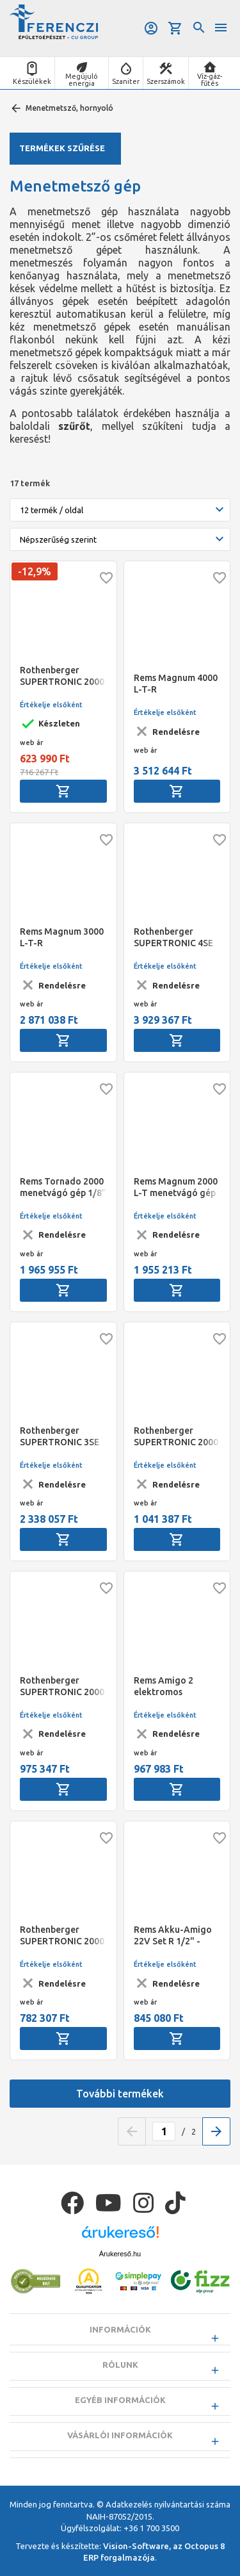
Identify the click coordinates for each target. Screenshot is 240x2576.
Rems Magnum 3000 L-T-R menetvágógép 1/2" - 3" (62, 937)
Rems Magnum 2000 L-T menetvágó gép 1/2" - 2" (176, 1187)
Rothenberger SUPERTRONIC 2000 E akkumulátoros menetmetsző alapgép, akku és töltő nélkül (62, 1935)
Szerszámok (166, 81)
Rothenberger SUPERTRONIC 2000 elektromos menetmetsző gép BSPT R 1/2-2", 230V (63, 676)
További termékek (120, 2093)
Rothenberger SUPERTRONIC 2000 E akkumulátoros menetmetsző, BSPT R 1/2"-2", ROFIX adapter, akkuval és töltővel (176, 1436)
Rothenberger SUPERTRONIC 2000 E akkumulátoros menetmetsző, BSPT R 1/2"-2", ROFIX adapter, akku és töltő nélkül (62, 1686)
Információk (120, 2329)
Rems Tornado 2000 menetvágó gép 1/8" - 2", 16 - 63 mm (63, 1187)
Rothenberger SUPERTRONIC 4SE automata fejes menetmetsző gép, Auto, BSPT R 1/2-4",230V (173, 937)
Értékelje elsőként (51, 705)
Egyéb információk (120, 2399)
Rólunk (120, 2364)
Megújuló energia (81, 79)
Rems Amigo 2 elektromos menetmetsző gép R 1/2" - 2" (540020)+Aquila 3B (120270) (175, 1686)
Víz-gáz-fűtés (209, 79)
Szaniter (126, 81)
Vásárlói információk (120, 2435)
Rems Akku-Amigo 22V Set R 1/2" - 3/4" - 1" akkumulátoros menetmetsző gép (173, 1935)
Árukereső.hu (120, 2254)
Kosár (175, 28)
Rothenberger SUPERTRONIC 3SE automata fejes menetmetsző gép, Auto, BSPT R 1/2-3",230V (59, 1436)
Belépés (151, 28)
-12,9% (34, 571)
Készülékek (32, 81)
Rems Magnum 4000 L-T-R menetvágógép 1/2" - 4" (176, 684)
